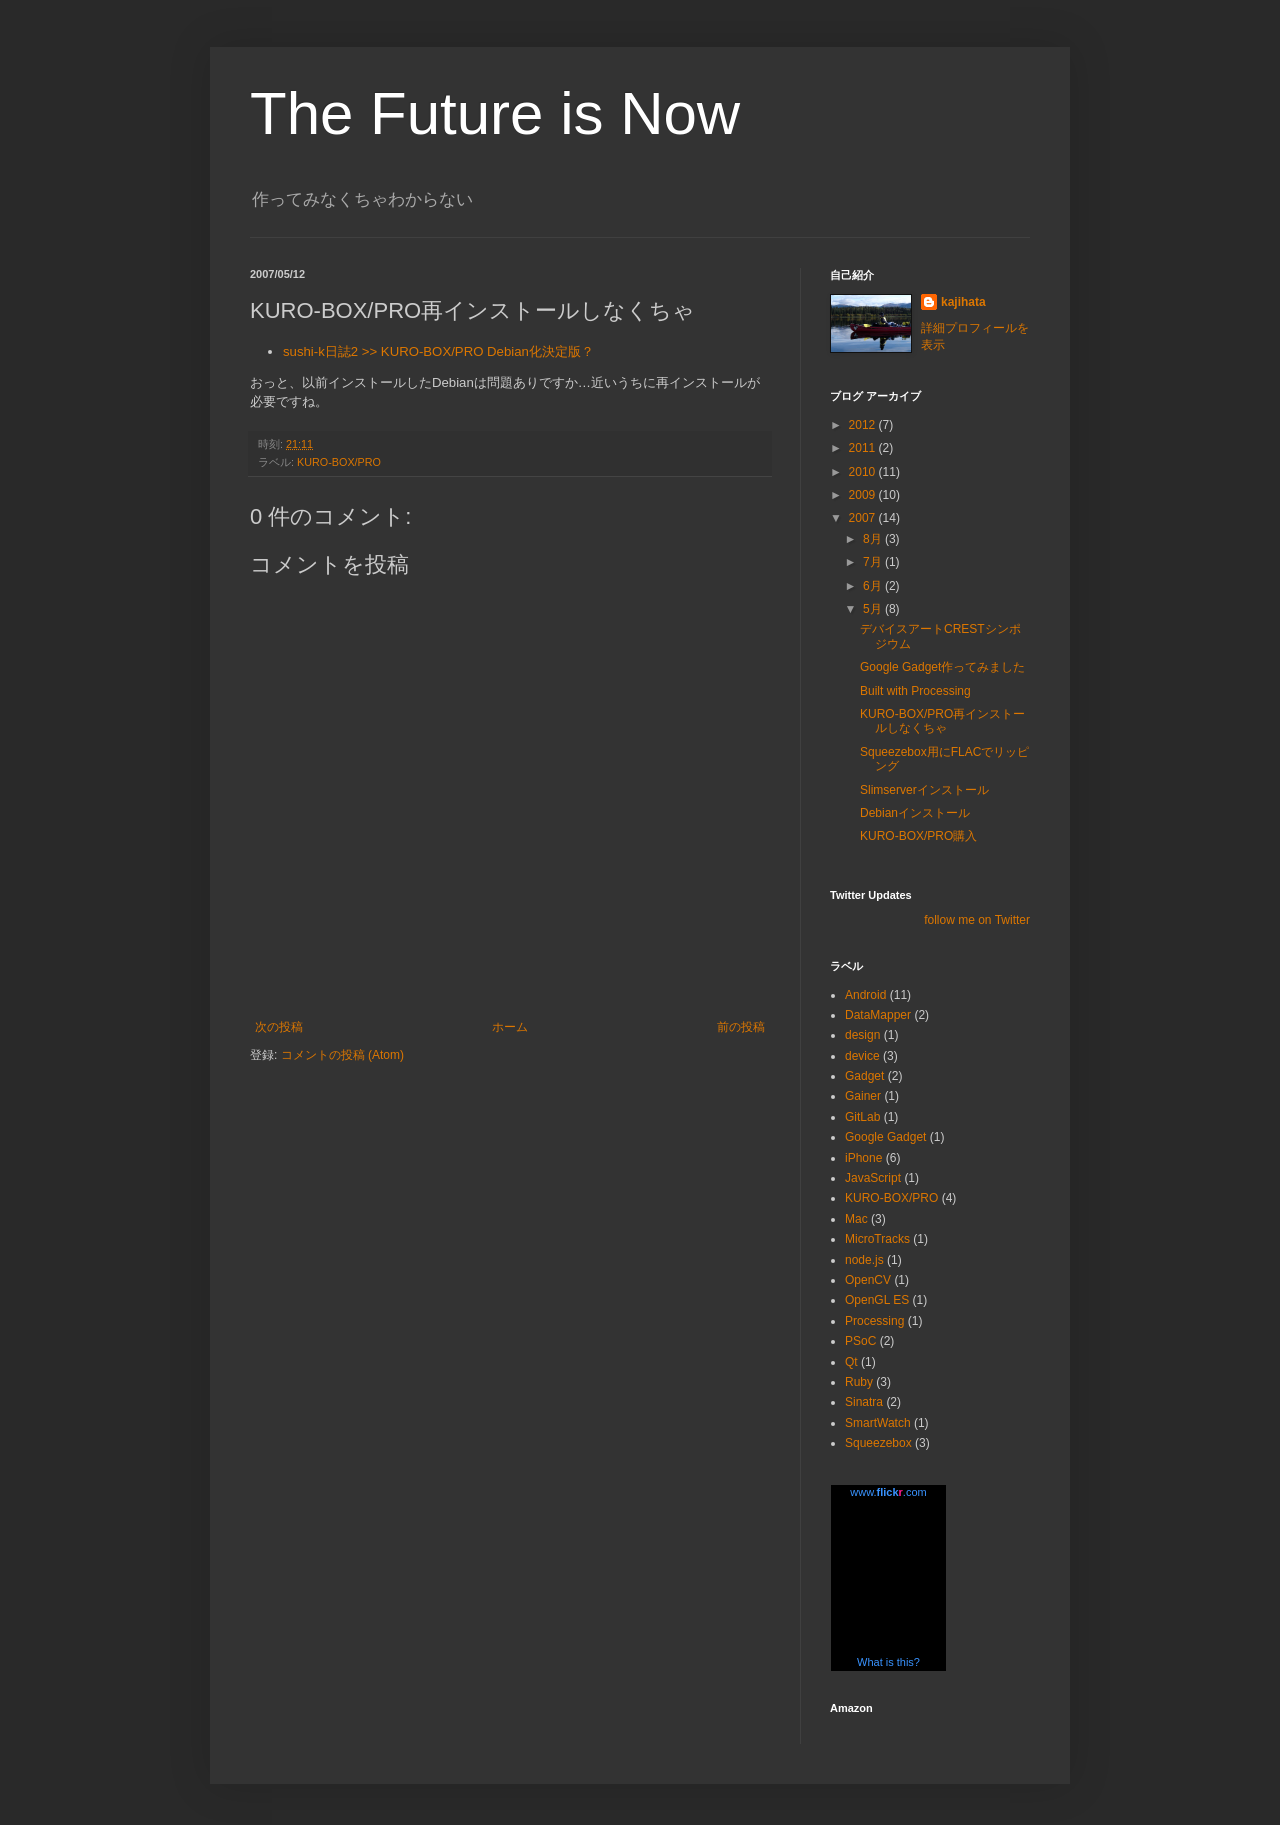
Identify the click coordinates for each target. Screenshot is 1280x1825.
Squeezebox (878, 1443)
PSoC (860, 1341)
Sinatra (864, 1402)
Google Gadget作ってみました (942, 667)
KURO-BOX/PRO (339, 462)
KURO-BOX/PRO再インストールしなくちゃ (942, 721)
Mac (856, 1219)
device (862, 1056)
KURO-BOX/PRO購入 (918, 836)
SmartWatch (878, 1423)
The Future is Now (495, 113)
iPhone (863, 1158)
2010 (864, 472)
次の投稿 (279, 1027)
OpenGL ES (877, 1300)
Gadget (864, 1076)
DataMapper (878, 1015)
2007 (864, 518)
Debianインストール (915, 813)
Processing (874, 1321)
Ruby (859, 1382)
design (862, 1035)
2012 (864, 425)
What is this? (888, 1662)
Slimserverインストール (924, 790)
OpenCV (868, 1280)
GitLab (862, 1117)
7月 (874, 562)
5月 (874, 609)
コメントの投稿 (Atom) (342, 1055)
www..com (888, 1492)
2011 (864, 448)
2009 (864, 495)
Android (865, 995)
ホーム (510, 1027)
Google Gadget (885, 1137)
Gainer (863, 1096)
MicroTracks (877, 1239)
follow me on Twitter (977, 920)
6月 (874, 586)
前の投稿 (741, 1027)
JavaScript (873, 1178)
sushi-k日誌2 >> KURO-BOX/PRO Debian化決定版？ (438, 351)
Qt (851, 1362)
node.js (864, 1260)
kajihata (963, 302)
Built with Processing (915, 691)
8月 (874, 539)
